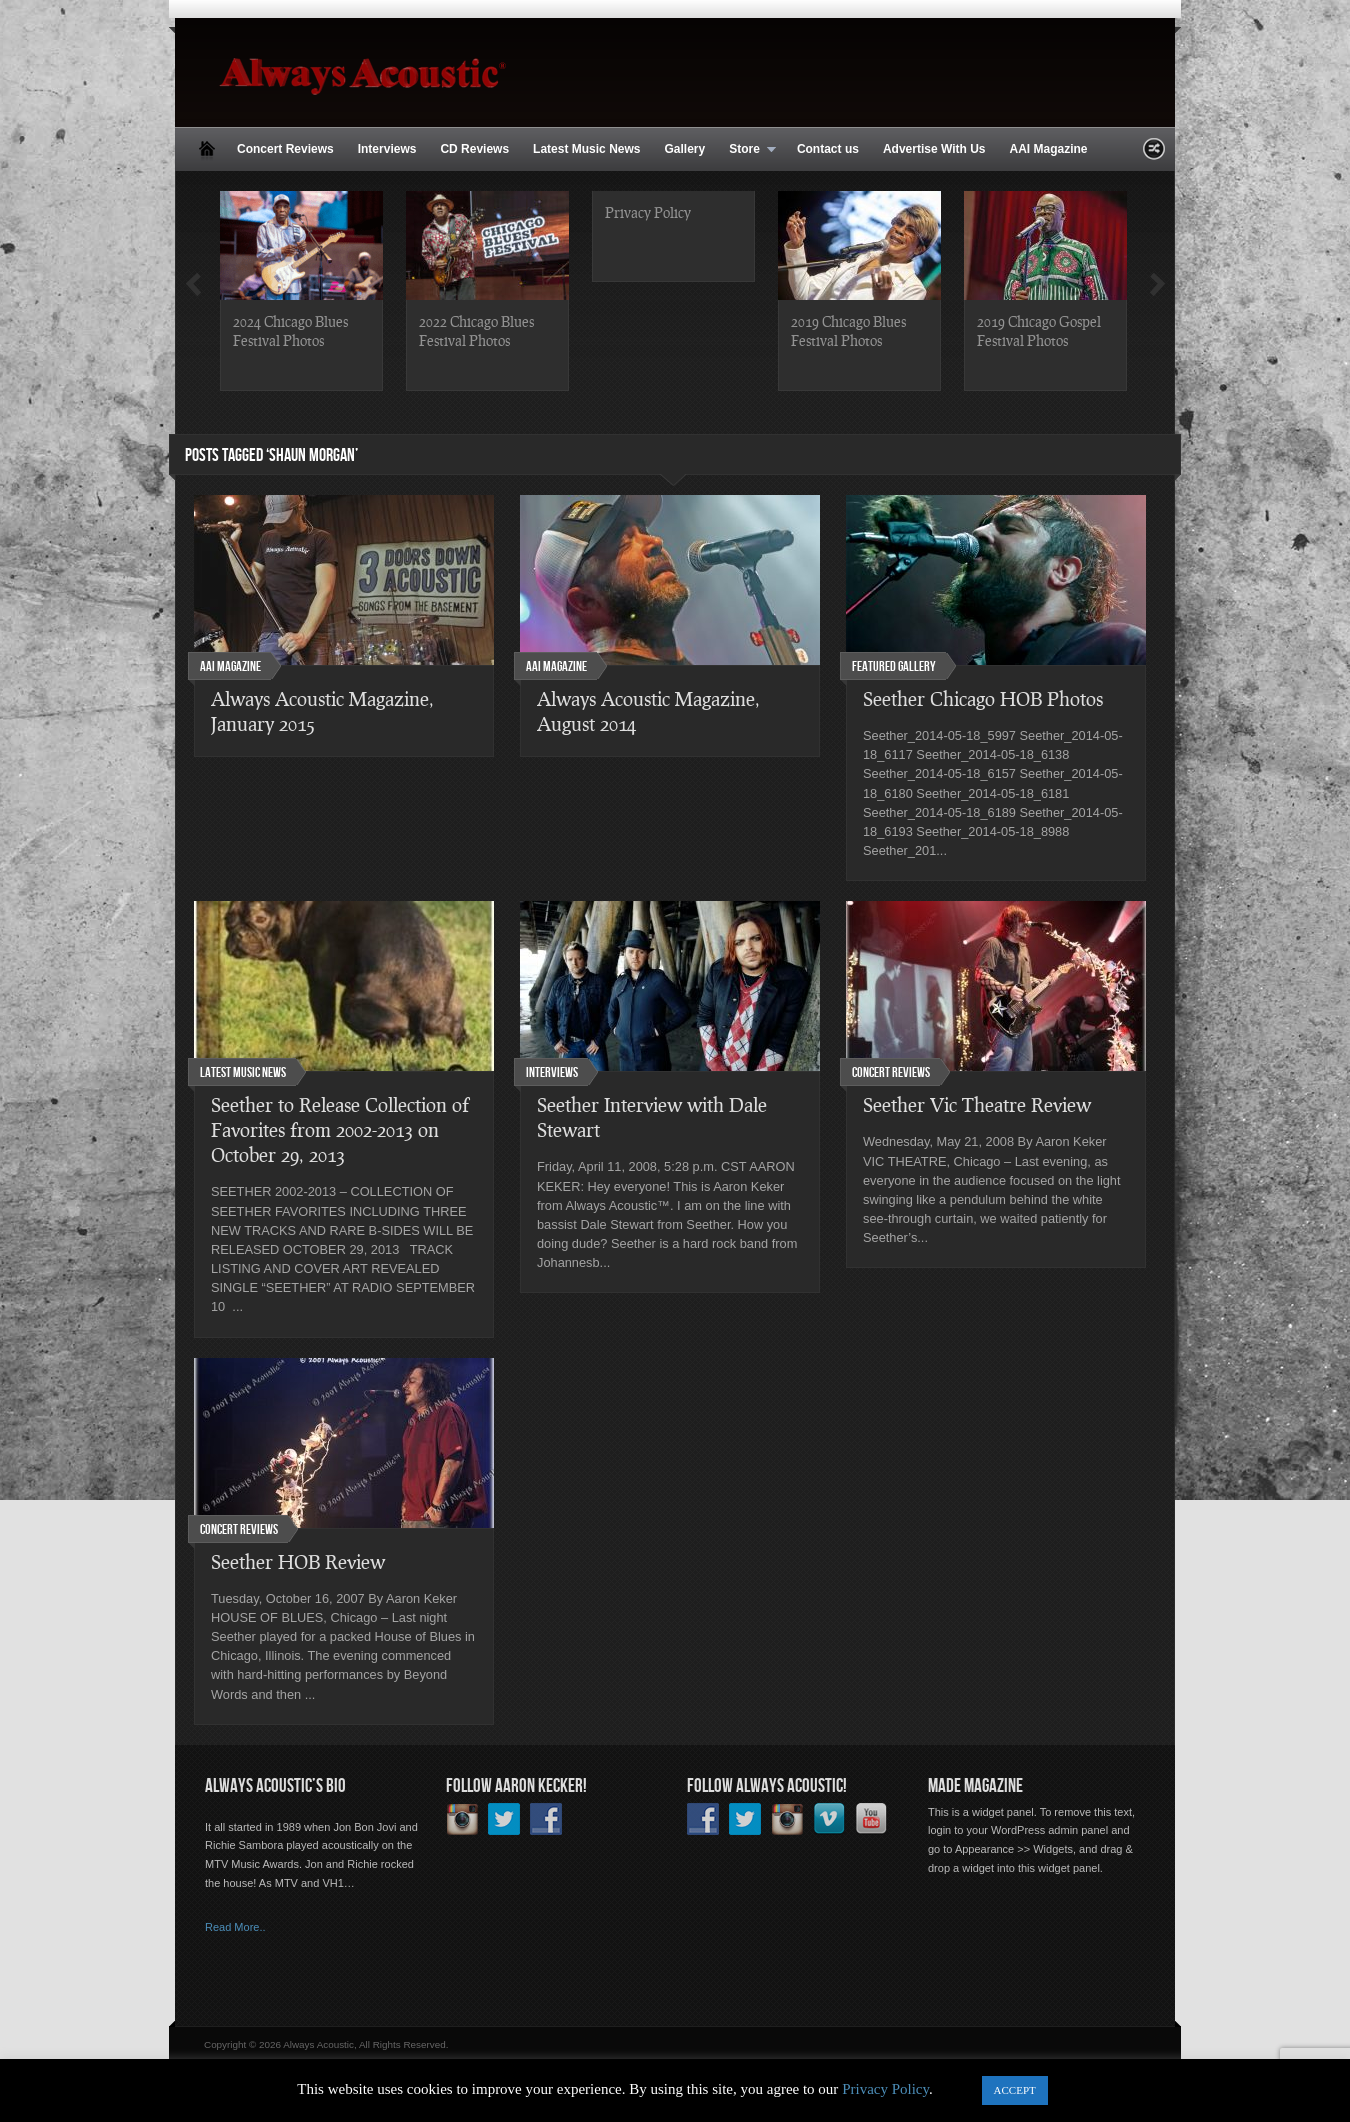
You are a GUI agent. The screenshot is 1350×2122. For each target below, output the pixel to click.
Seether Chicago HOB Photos (983, 698)
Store (746, 150)
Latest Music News (586, 149)
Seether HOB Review (298, 1561)
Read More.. (235, 1927)
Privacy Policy (648, 212)
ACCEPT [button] (1015, 2090)
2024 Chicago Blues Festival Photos (290, 330)
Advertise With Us (934, 149)
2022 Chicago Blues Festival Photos (476, 330)
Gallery (684, 149)
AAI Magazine (1048, 149)
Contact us (828, 149)
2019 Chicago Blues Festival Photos (848, 330)
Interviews (387, 149)
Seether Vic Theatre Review (977, 1104)
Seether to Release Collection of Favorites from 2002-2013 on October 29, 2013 (340, 1129)
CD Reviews (474, 149)
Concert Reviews (285, 149)
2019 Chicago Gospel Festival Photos (1039, 330)
